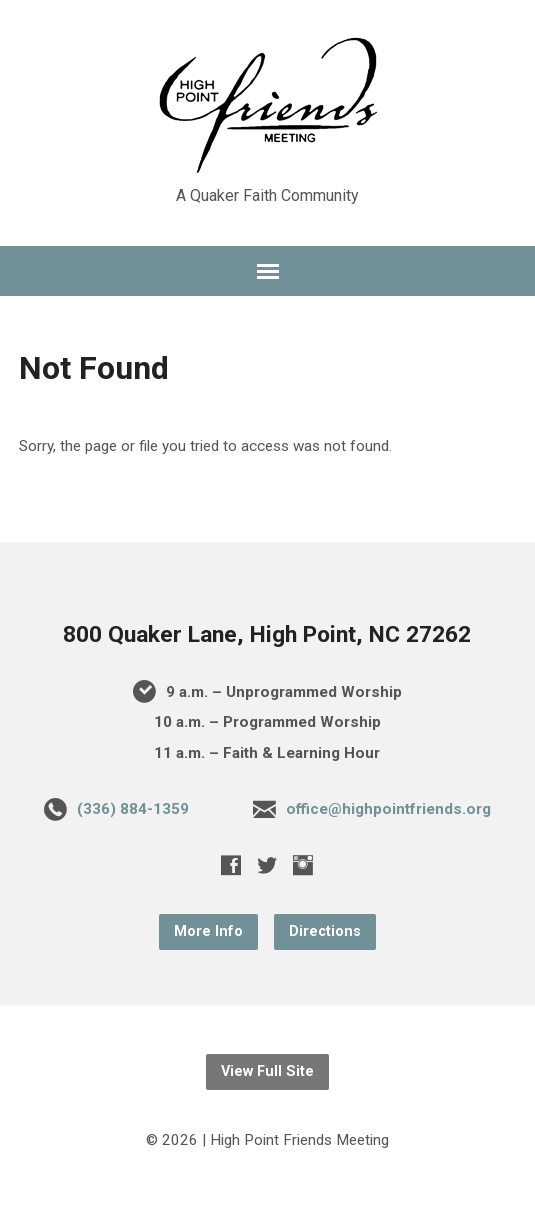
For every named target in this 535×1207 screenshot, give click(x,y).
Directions (325, 931)
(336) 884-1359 (133, 809)
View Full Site (267, 1071)
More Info (208, 931)
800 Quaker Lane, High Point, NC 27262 (267, 634)
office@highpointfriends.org (388, 809)
